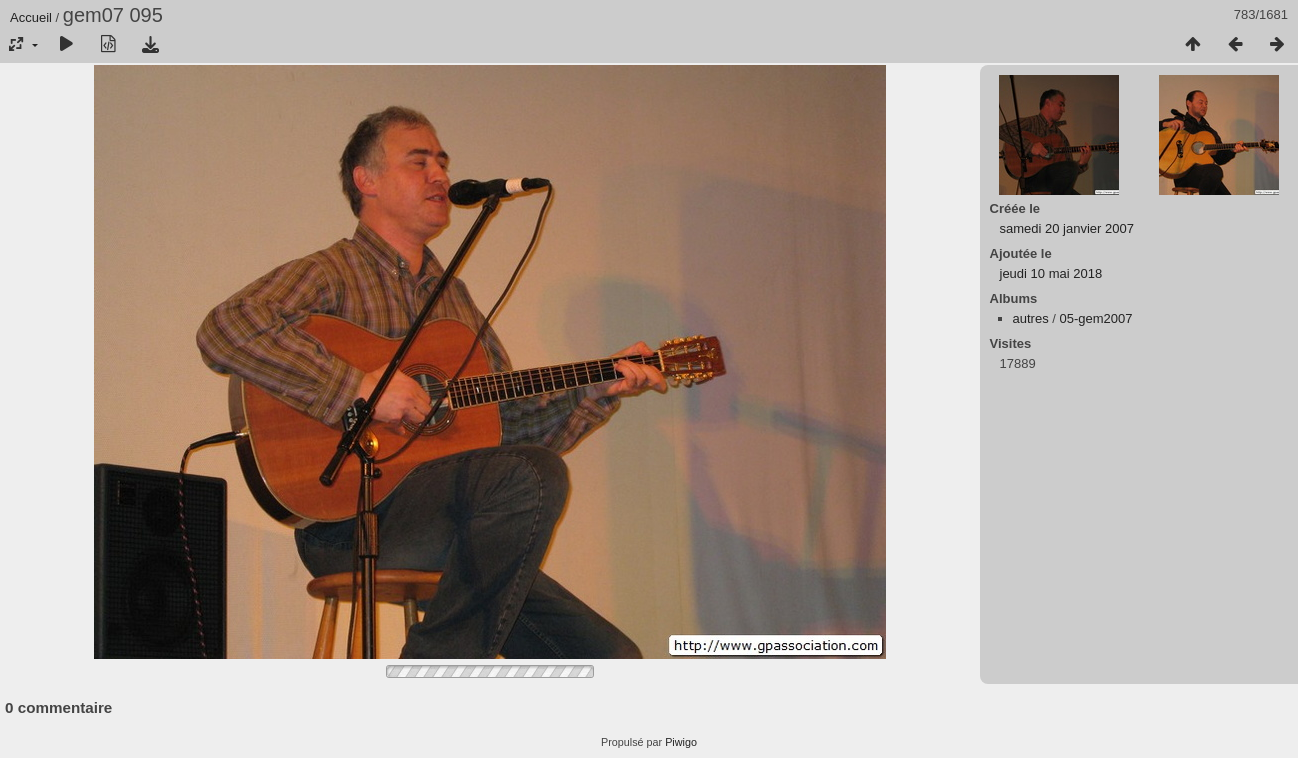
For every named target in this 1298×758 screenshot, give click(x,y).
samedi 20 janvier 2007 (1067, 228)
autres (1031, 318)
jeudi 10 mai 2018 (1051, 273)
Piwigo (681, 742)
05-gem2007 (1095, 318)
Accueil (31, 17)
